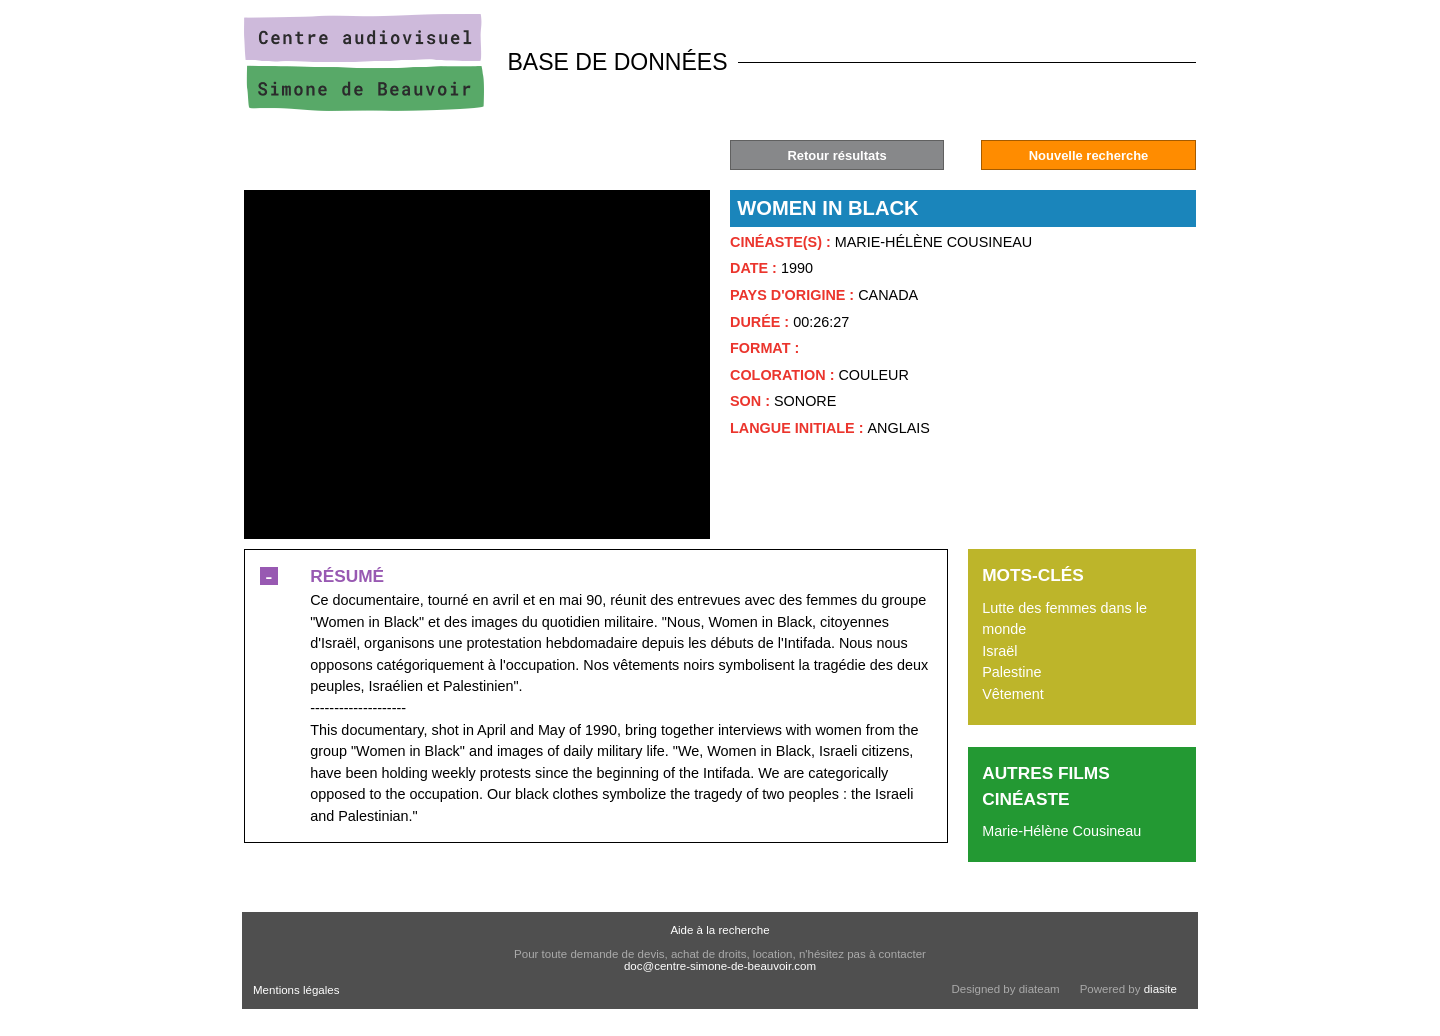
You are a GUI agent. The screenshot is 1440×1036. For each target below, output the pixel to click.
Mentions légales (296, 990)
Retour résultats (836, 155)
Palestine (1011, 672)
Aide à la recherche (719, 930)
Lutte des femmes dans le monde (1064, 619)
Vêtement (1013, 694)
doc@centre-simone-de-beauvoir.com (720, 966)
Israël (999, 651)
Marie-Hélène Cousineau (1061, 831)
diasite (1160, 989)
